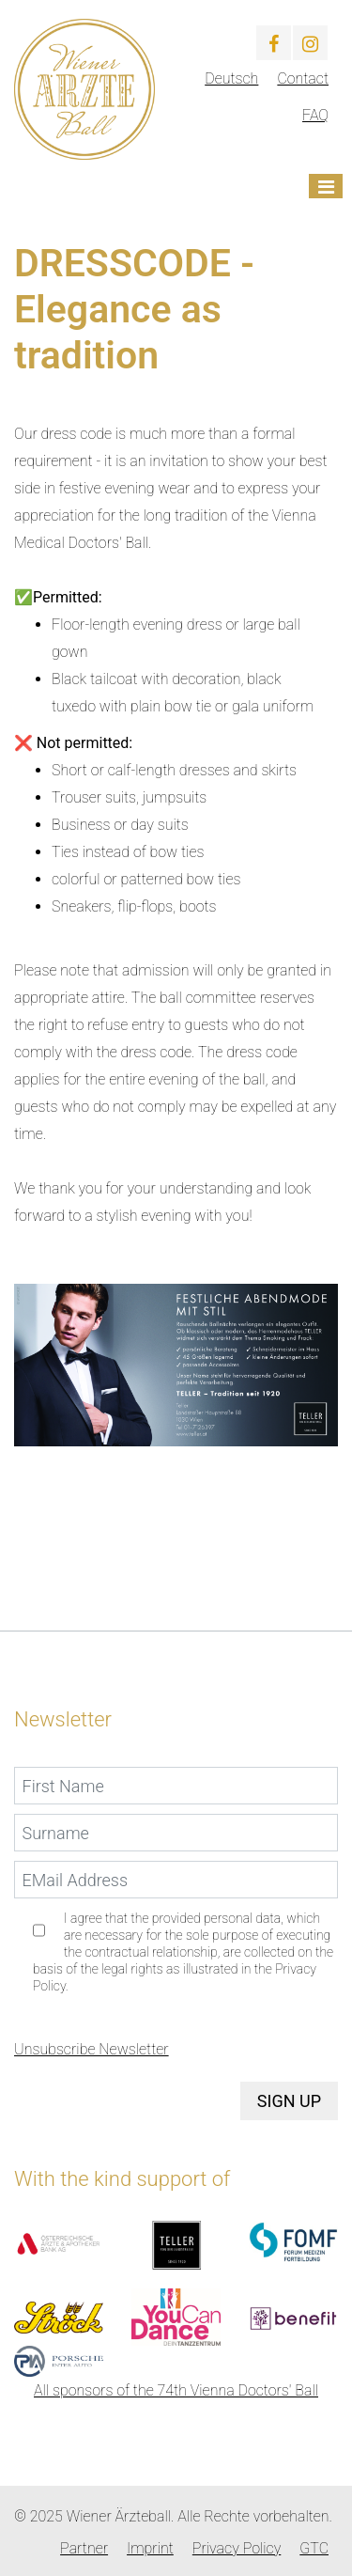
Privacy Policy (236, 2548)
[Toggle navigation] (326, 186)
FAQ (315, 115)
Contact (303, 78)
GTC (314, 2548)
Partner (84, 2548)
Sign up (289, 2101)
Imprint (150, 2548)
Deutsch (231, 78)
